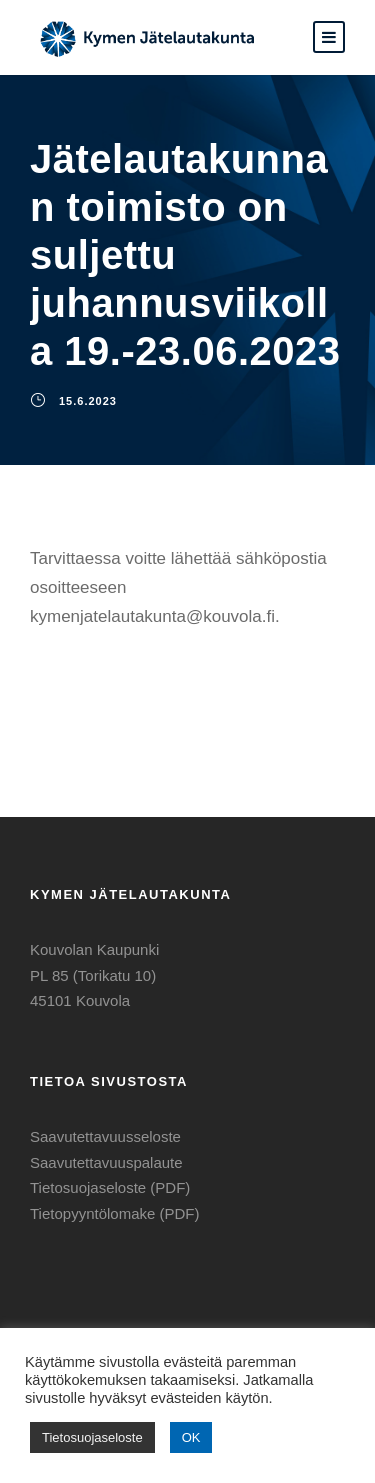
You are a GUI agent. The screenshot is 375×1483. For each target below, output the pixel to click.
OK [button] (191, 1437)
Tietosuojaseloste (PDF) (110, 1187)
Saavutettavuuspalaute (106, 1162)
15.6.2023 (88, 401)
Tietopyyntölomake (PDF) (115, 1213)
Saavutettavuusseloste (105, 1136)
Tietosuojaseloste (92, 1437)
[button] (329, 37)
